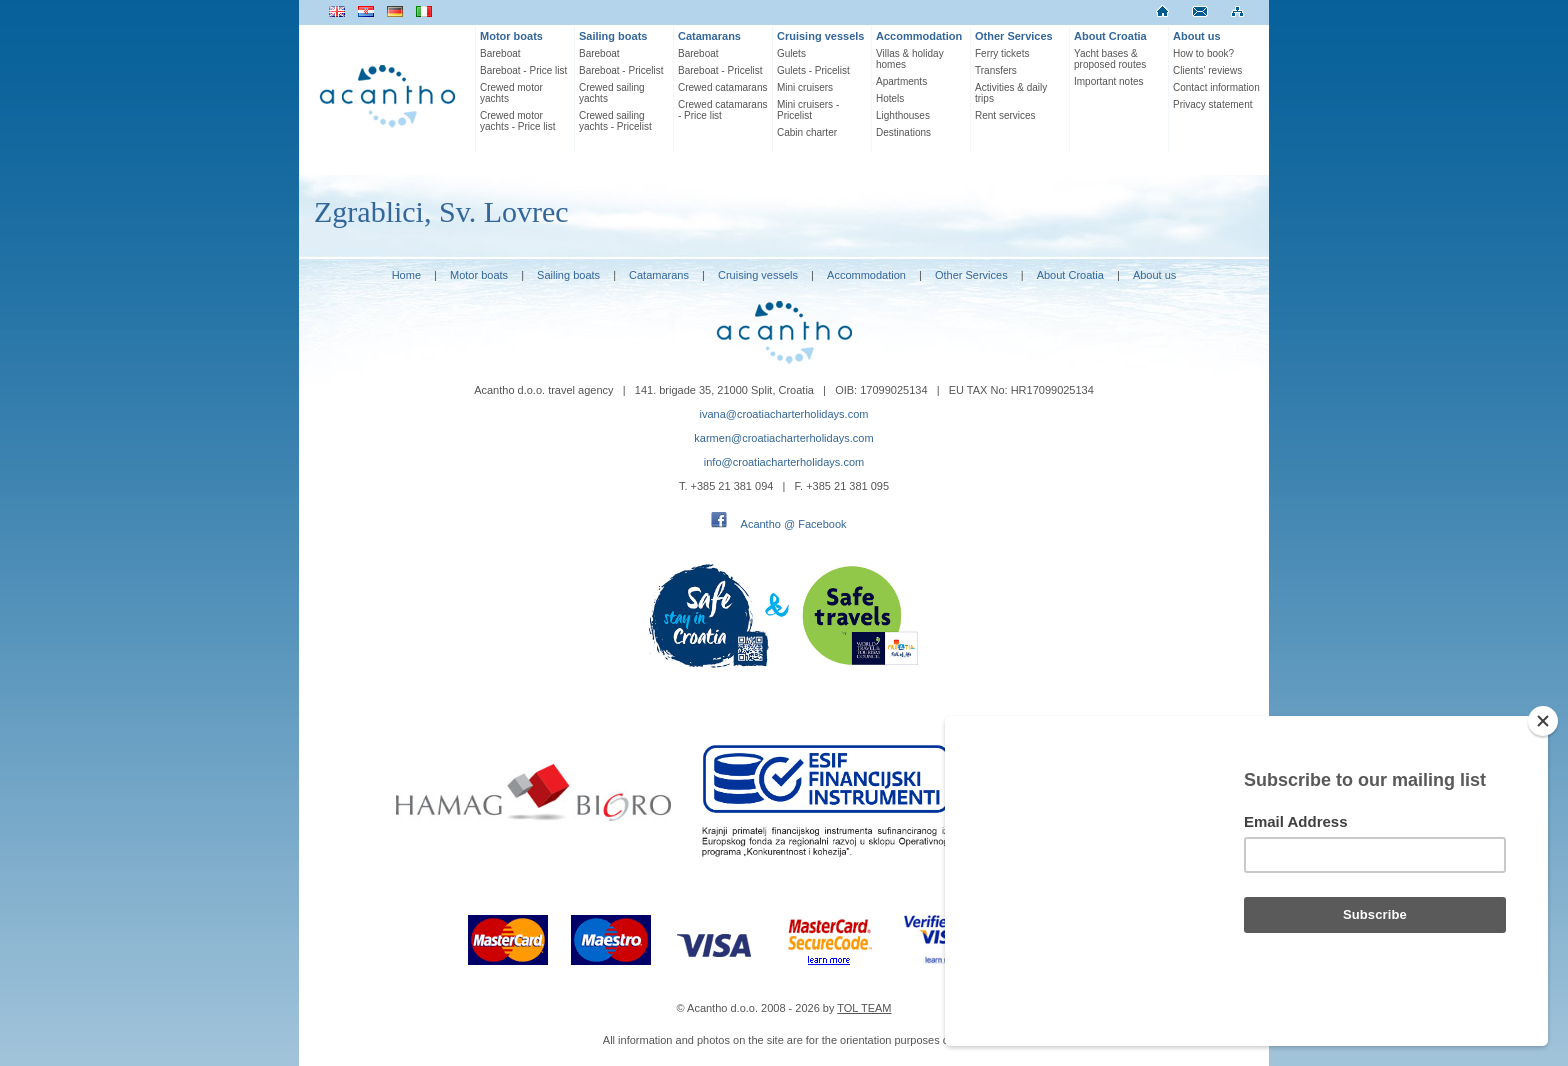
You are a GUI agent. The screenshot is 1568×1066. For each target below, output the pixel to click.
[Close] (1543, 721)
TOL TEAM (864, 1008)
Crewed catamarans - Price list (722, 110)
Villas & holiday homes (910, 59)
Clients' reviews (1207, 70)
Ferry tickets (1002, 53)
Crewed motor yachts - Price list (518, 121)
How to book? (1203, 53)
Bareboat (500, 53)
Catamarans (709, 36)
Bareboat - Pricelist (621, 70)
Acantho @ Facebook (794, 524)
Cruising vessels (820, 36)
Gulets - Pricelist (813, 70)
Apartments (901, 81)
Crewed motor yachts (511, 93)
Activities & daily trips (1011, 93)
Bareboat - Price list (523, 70)
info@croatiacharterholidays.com (784, 462)
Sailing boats (613, 36)
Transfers (996, 70)
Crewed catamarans (722, 87)
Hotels (890, 98)
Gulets (791, 53)
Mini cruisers (805, 87)
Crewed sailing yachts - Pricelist (615, 121)
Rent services (1005, 115)
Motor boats (511, 36)
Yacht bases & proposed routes (1110, 59)
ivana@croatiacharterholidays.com (784, 414)
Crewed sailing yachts (612, 93)
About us (1197, 36)
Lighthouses (903, 115)
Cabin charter (807, 132)
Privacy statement (1212, 104)
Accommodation (919, 36)
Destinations (903, 132)
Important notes (1108, 81)
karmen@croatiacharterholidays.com (783, 438)
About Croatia (1110, 36)
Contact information (1216, 87)
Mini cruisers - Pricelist (808, 110)
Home (406, 275)
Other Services (1014, 36)
